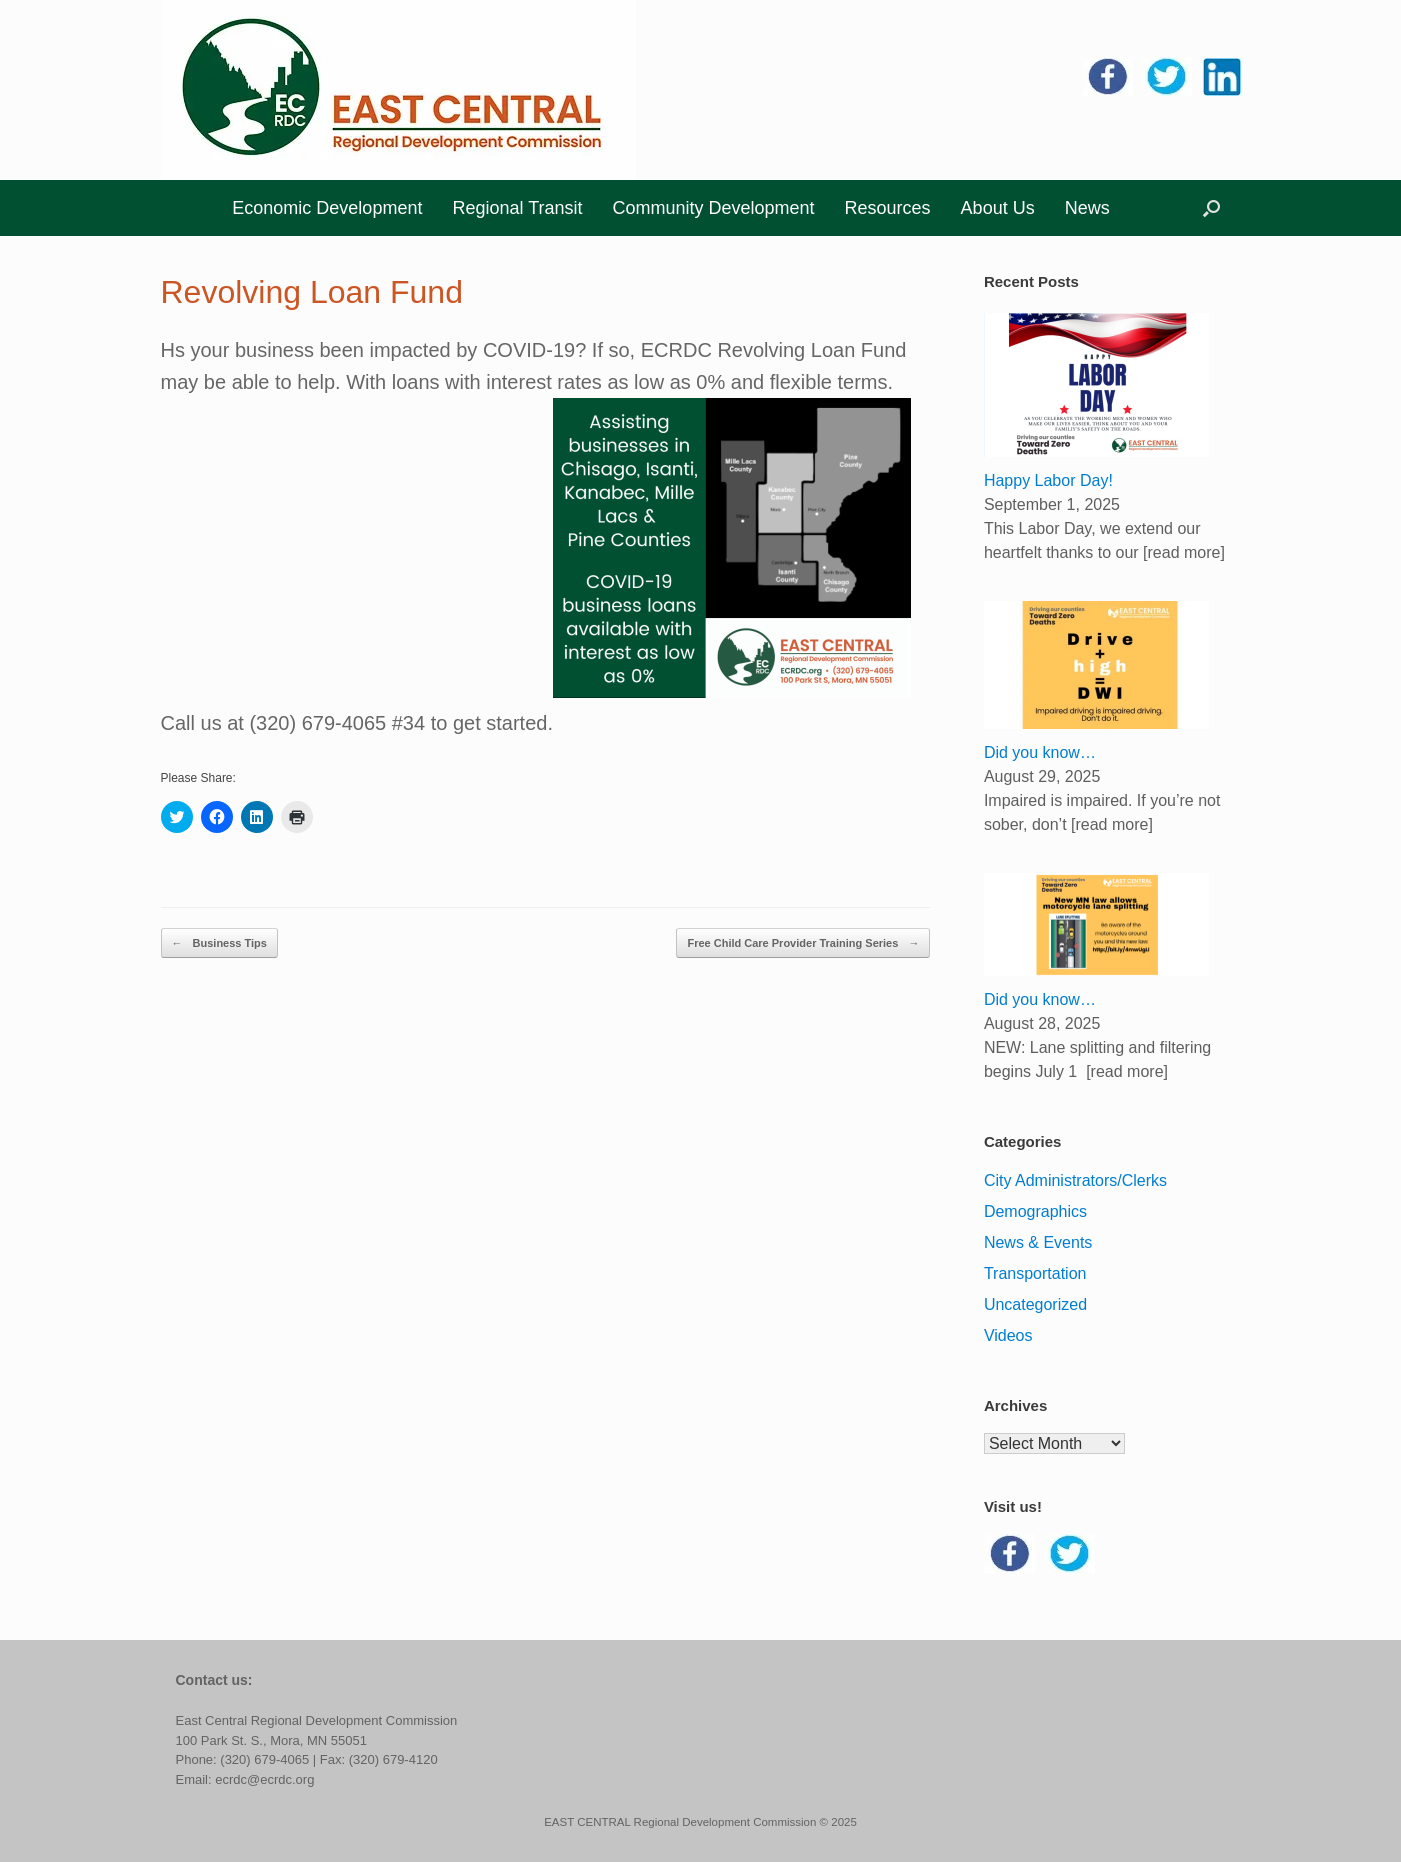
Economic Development (327, 208)
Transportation (1035, 1273)
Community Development (713, 208)
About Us (998, 208)
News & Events (1038, 1242)
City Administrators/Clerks (1075, 1180)
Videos (1008, 1335)
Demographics (1035, 1211)
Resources (888, 208)
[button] (1211, 208)
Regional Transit (517, 208)
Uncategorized (1035, 1304)
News (1087, 208)
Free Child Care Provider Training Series (803, 943)
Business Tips (219, 943)
